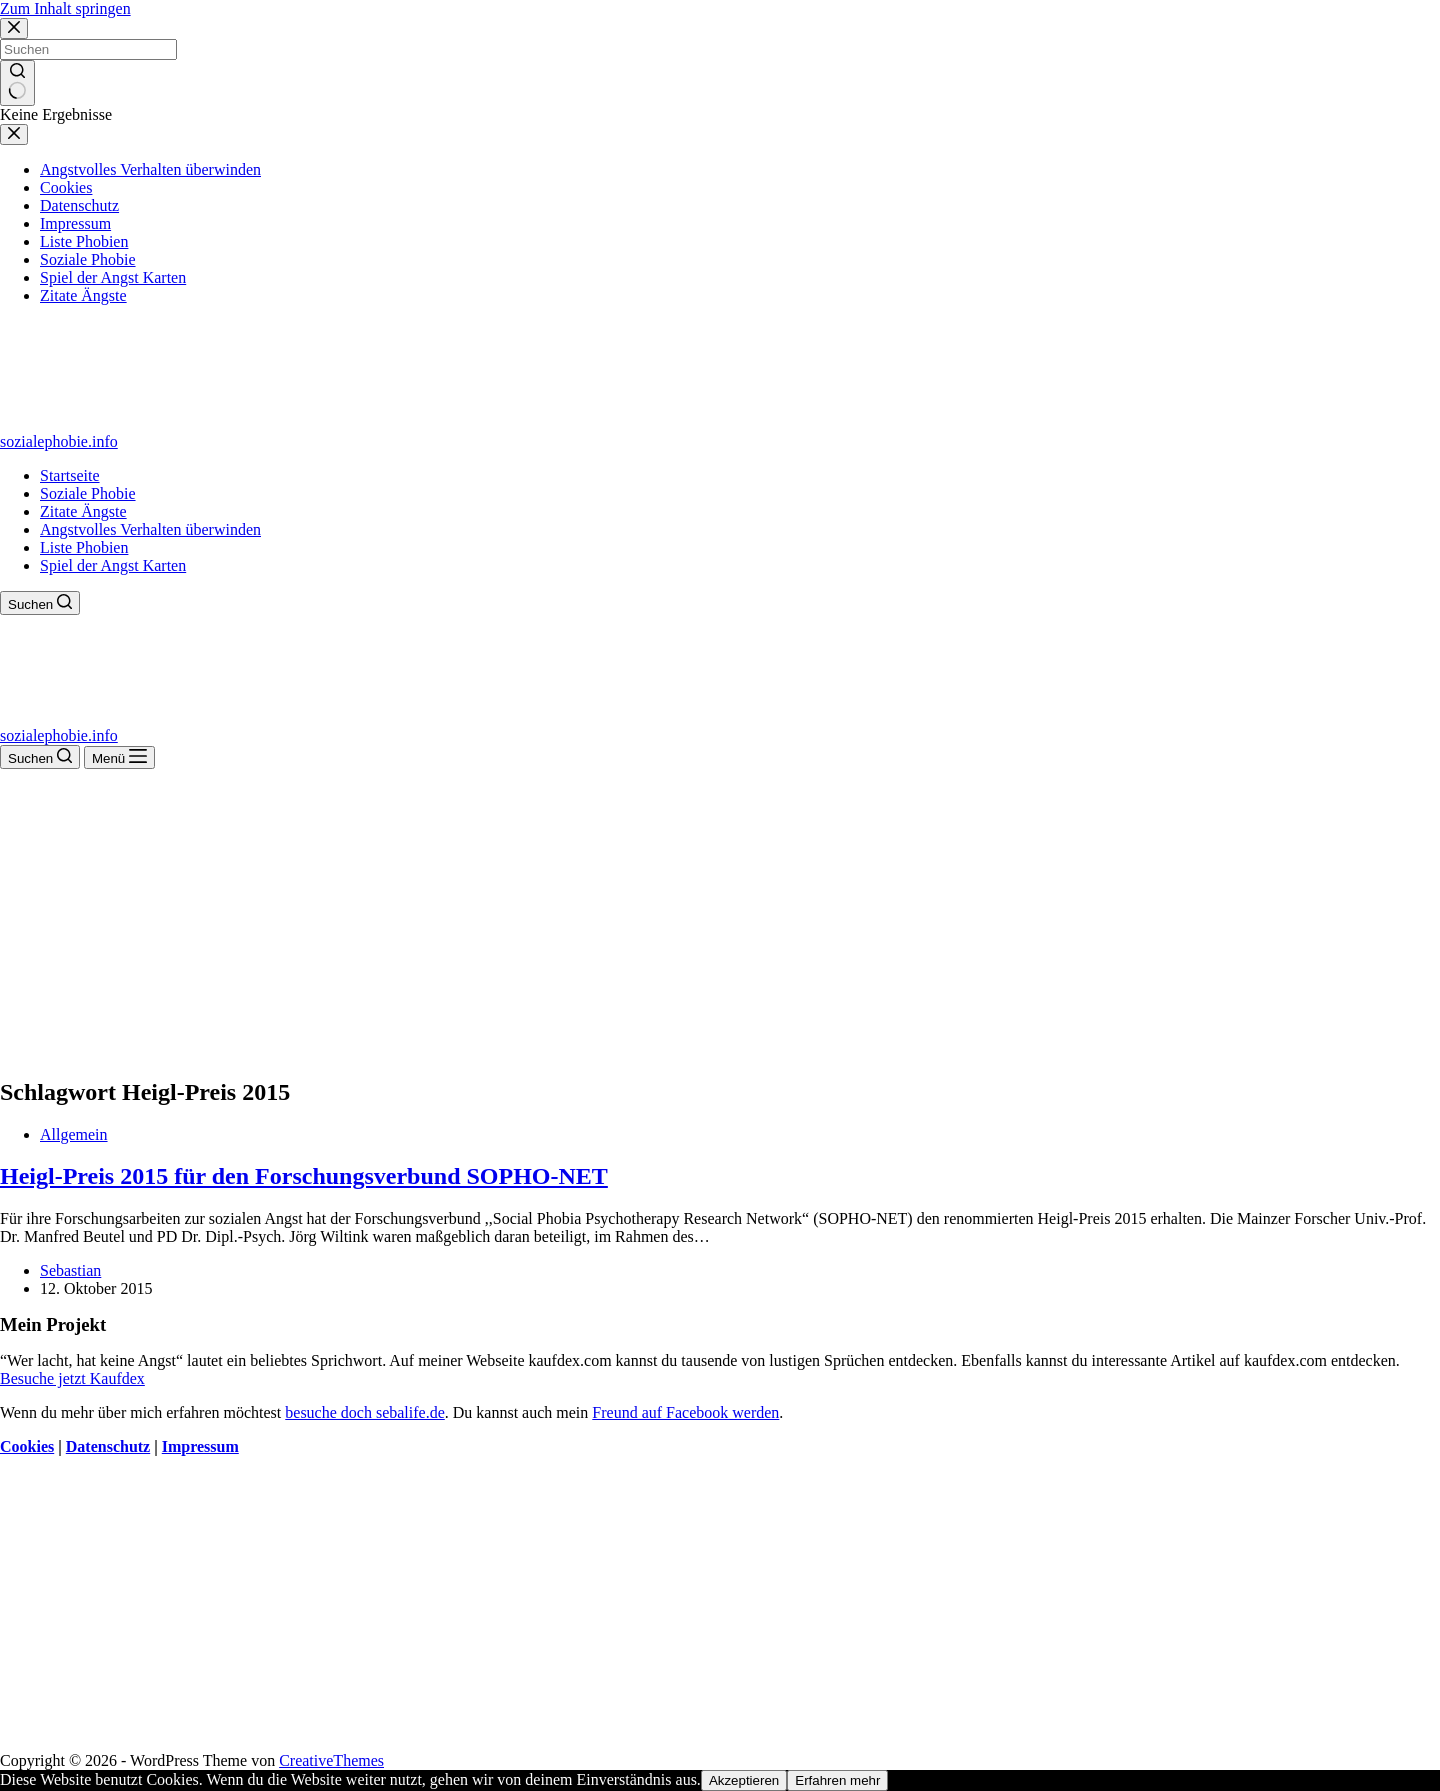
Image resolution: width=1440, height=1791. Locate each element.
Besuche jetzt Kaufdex (72, 1378)
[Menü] (119, 757)
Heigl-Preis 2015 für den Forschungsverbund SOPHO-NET (304, 1176)
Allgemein (74, 1134)
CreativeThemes (331, 1760)
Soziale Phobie (88, 493)
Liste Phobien (84, 547)
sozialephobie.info (59, 441)
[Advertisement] (720, 919)
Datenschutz (108, 1446)
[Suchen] (40, 603)
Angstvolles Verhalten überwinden (150, 529)
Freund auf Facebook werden (685, 1412)
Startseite (70, 475)
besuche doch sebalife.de (364, 1412)
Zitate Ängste (83, 511)
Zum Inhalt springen (65, 8)
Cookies (27, 1446)
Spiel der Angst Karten (113, 565)
